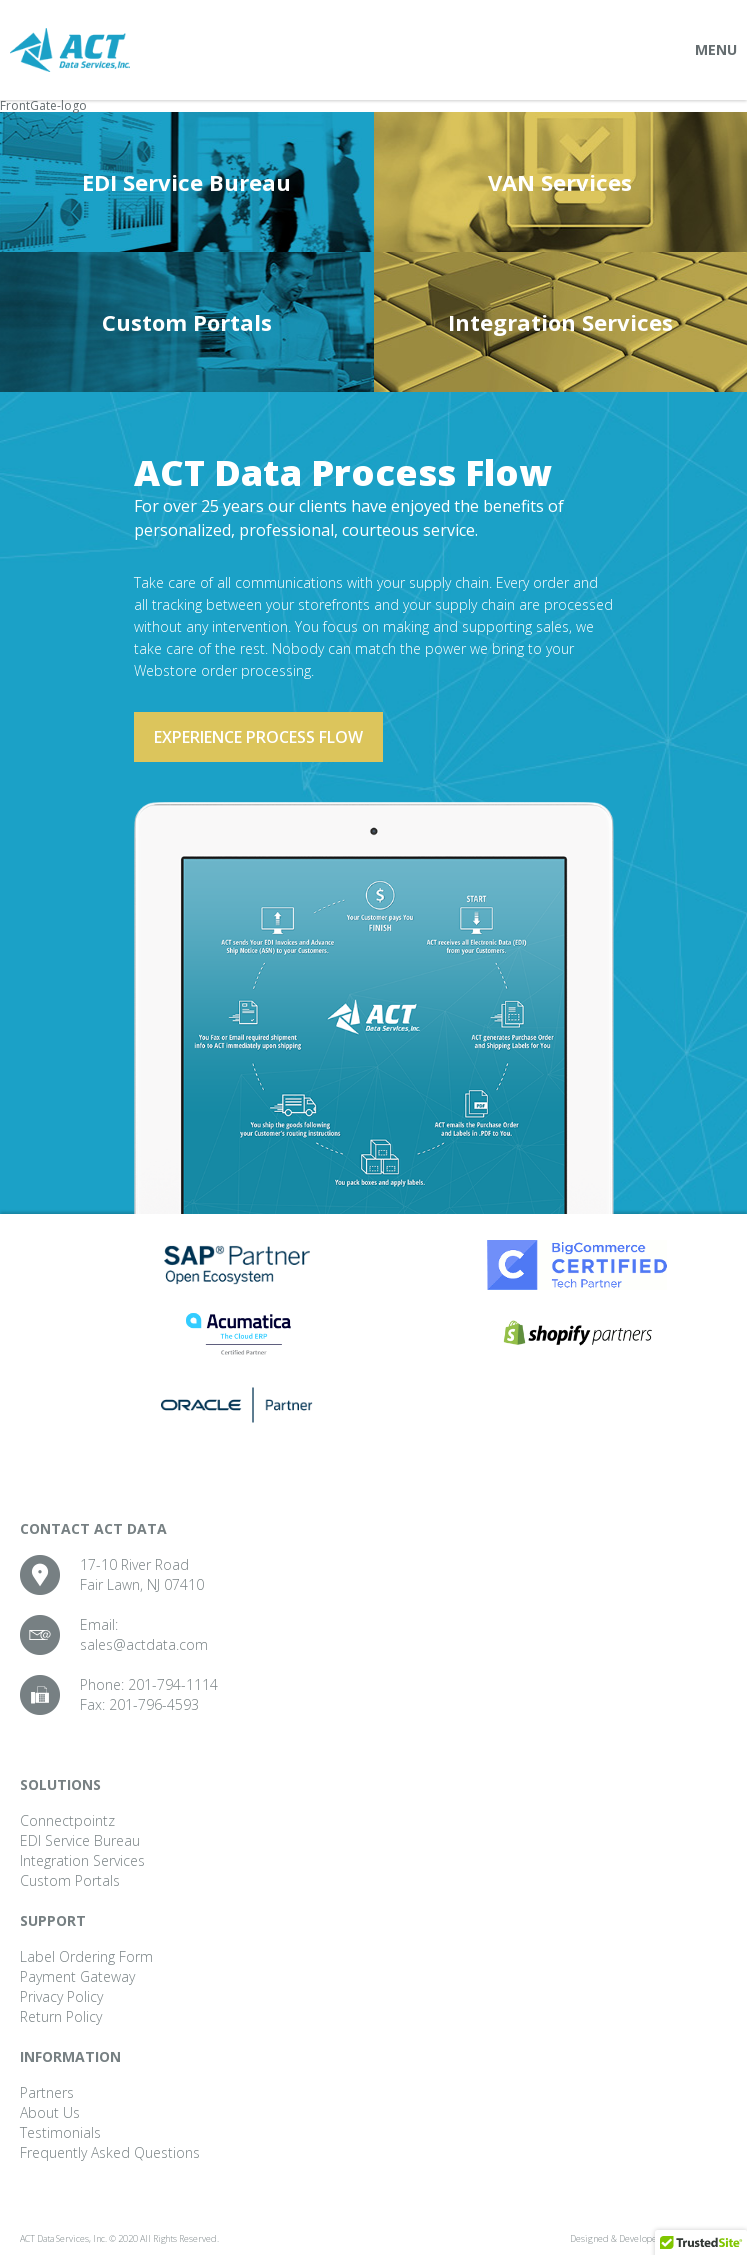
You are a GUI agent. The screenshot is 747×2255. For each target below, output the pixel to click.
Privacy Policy (61, 1996)
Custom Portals (187, 322)
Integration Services (560, 322)
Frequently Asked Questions (110, 2152)
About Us (50, 2112)
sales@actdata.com (144, 1644)
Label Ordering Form (86, 1956)
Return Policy (61, 2016)
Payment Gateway (77, 1976)
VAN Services (560, 182)
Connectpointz (67, 1820)
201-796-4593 (154, 1704)
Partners (47, 2092)
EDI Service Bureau (186, 182)
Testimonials (60, 2132)
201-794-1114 (173, 1684)
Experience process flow (258, 737)
